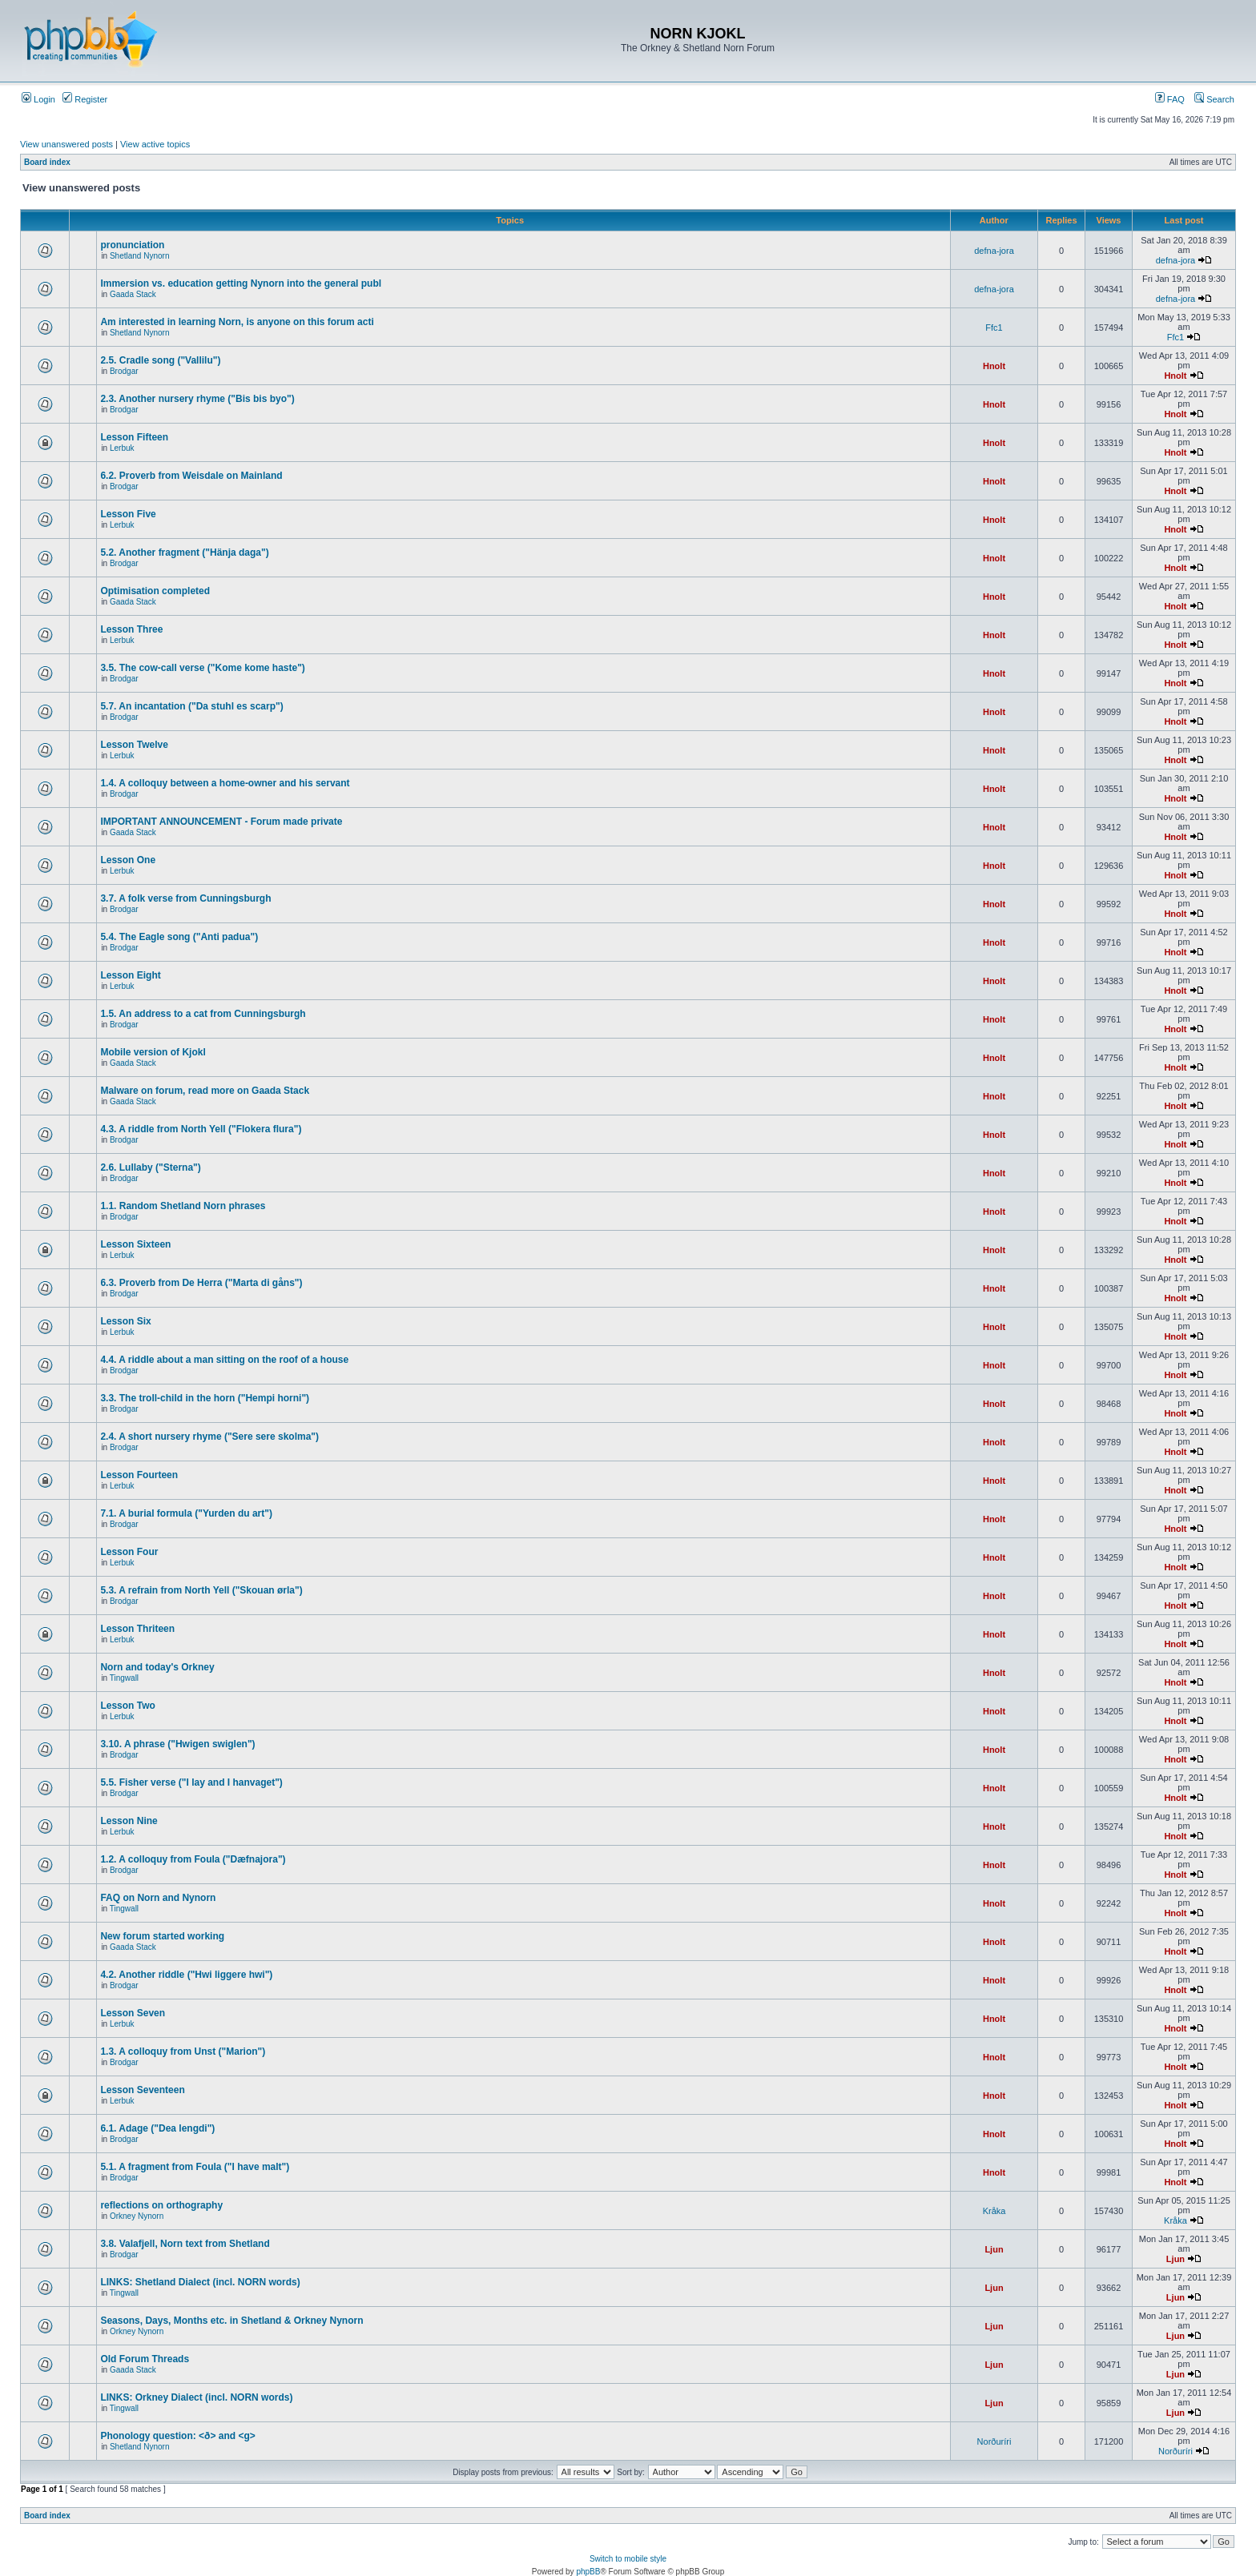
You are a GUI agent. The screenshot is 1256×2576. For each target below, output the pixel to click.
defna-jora (994, 250)
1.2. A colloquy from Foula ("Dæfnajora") (192, 1859)
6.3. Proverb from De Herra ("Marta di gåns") (201, 1282)
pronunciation (132, 245)
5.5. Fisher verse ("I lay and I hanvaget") (191, 1782)
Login (38, 99)
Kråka (994, 2211)
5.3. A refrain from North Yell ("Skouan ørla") (201, 1590)
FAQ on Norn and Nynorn (157, 1897)
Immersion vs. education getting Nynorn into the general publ (240, 283)
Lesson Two (127, 1705)
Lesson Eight (130, 975)
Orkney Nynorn (136, 2216)
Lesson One (127, 860)
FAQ (1170, 99)
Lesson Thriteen (137, 1628)
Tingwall (124, 1678)
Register (84, 99)
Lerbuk (122, 448)
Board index (47, 162)
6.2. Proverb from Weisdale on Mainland (191, 475)
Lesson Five (127, 514)
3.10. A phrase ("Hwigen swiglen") (177, 1744)
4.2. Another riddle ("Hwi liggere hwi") (186, 1974)
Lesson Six (125, 1321)
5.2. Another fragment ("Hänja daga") (184, 552)
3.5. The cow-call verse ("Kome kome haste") (202, 667)
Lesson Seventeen (142, 2090)
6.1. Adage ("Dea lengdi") (157, 2128)
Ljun (993, 2249)
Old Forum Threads (144, 2359)
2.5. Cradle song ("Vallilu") (160, 360)
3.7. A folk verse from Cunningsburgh (185, 898)
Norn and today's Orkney (157, 1667)
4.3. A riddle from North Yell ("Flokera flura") (200, 1129)
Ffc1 (993, 327)
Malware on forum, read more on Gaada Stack (204, 1090)
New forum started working (162, 1936)
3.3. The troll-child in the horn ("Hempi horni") (204, 1398)
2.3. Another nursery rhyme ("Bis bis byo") (197, 398)
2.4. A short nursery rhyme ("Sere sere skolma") (209, 1436)
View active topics (155, 144)
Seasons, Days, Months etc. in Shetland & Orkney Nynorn (231, 2320)
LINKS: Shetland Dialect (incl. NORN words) (200, 2282)
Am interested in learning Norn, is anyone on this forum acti (236, 322)
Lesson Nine (128, 1821)
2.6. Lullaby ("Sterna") (150, 1167)
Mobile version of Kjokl (152, 1052)
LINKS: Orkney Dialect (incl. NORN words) (196, 2397)
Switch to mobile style (628, 2558)
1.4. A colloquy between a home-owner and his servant (224, 783)
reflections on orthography (161, 2205)
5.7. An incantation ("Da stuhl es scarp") (191, 706)
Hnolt (994, 366)
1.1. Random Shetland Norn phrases (182, 1206)
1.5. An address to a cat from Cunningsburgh (202, 1013)
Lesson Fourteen (139, 1475)
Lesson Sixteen (135, 1244)
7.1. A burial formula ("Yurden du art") (186, 1513)
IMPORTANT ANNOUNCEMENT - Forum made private (221, 821)
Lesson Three (131, 629)
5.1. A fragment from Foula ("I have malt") (194, 2166)
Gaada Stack (133, 294)
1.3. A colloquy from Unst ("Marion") (182, 2051)
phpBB (588, 2571)
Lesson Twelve (133, 744)
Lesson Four (129, 1551)
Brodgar (124, 371)
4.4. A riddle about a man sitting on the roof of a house (224, 1359)
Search (1214, 99)
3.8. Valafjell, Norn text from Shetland (184, 2243)
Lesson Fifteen (134, 437)
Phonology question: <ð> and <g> (177, 2435)
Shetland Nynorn (140, 255)
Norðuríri (994, 2441)
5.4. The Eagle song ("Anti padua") (179, 936)
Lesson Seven (132, 2013)
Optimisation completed (155, 591)
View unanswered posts (66, 144)
